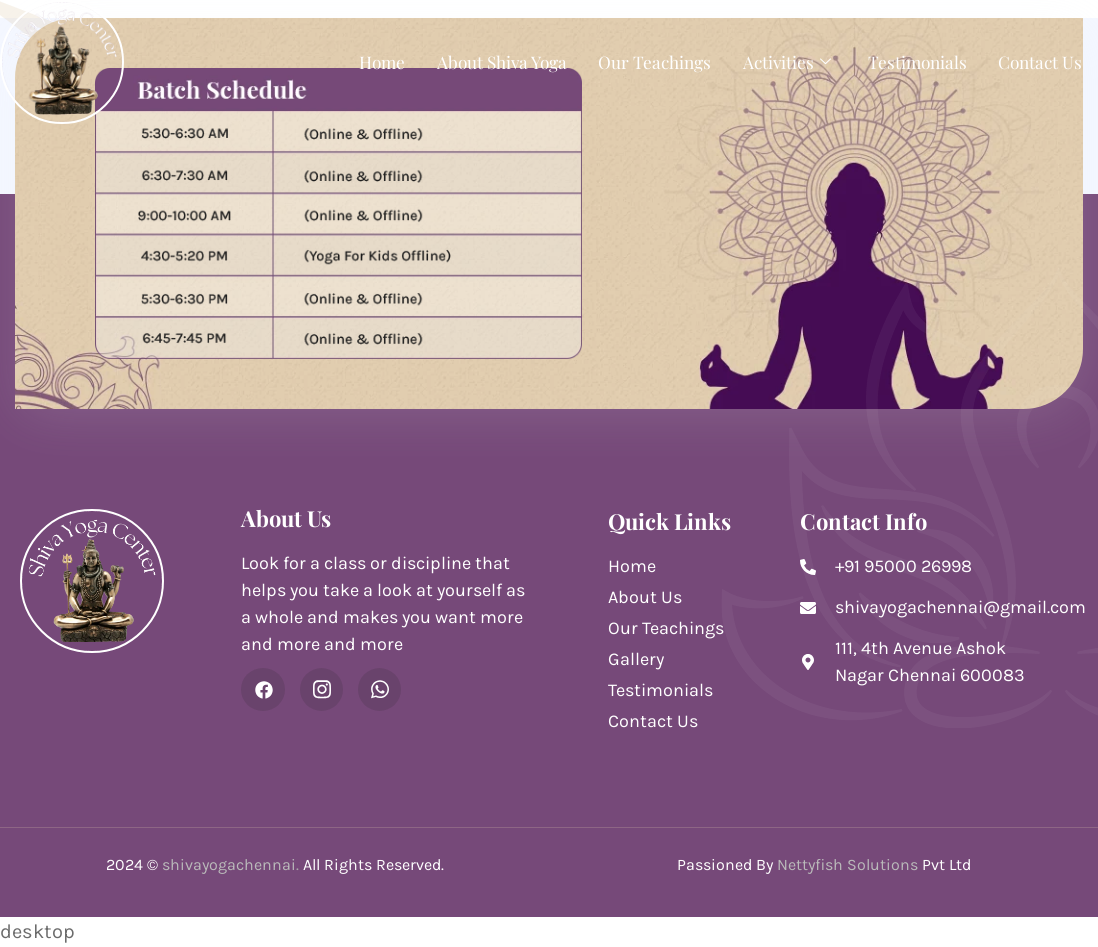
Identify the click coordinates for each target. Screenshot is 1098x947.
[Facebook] (263, 690)
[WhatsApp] (381, 690)
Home (359, 61)
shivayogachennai (229, 864)
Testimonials (912, 61)
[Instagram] (322, 690)
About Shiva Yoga (484, 61)
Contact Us (1038, 61)
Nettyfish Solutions (847, 864)
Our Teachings (643, 61)
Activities (781, 61)
